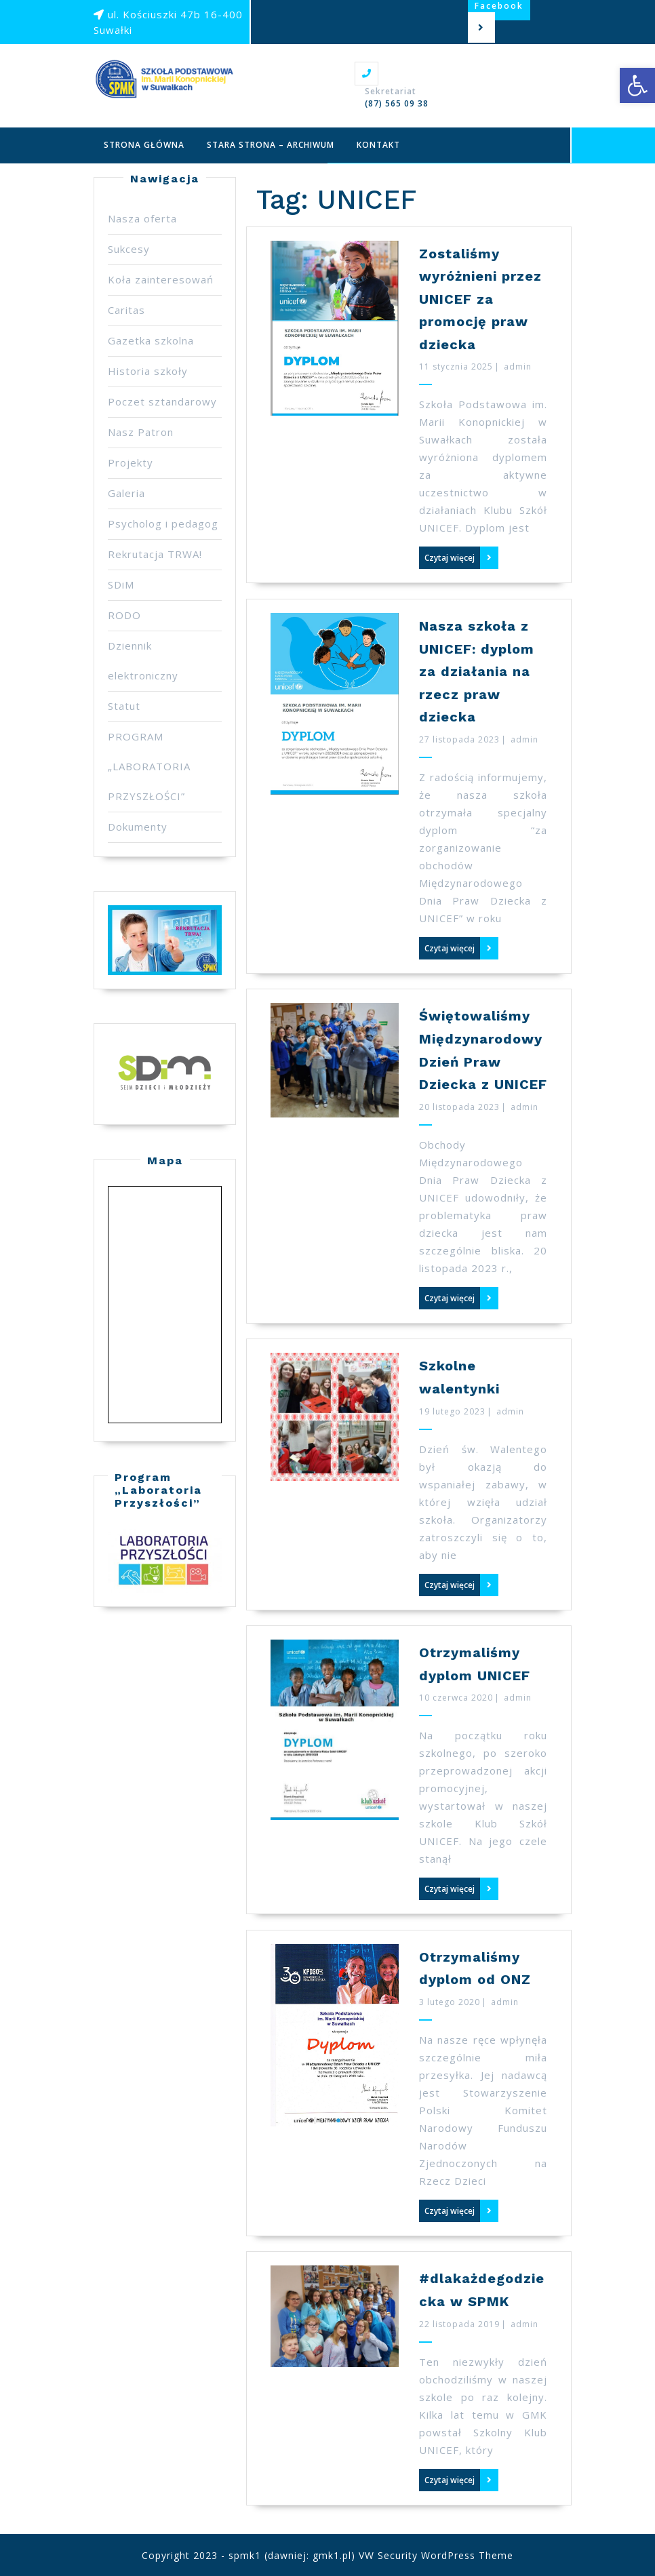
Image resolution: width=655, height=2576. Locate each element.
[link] (637, 85)
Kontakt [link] (378, 145)
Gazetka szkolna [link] (151, 340)
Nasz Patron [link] (141, 432)
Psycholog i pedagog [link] (163, 523)
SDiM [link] (121, 584)
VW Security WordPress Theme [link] (436, 2555)
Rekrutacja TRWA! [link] (155, 554)
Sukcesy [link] (129, 249)
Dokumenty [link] (137, 826)
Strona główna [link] (144, 145)
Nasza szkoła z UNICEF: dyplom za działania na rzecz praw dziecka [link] (476, 671)
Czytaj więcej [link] (449, 557)
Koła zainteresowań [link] (161, 279)
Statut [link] (124, 706)
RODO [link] (124, 615)
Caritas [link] (126, 310)
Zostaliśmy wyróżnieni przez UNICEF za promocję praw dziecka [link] (480, 299)
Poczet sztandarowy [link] (162, 401)
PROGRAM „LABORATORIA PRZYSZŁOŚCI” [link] (149, 766)
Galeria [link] (126, 493)
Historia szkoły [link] (148, 371)
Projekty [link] (130, 462)
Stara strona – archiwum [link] (270, 145)
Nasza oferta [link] (142, 218)
